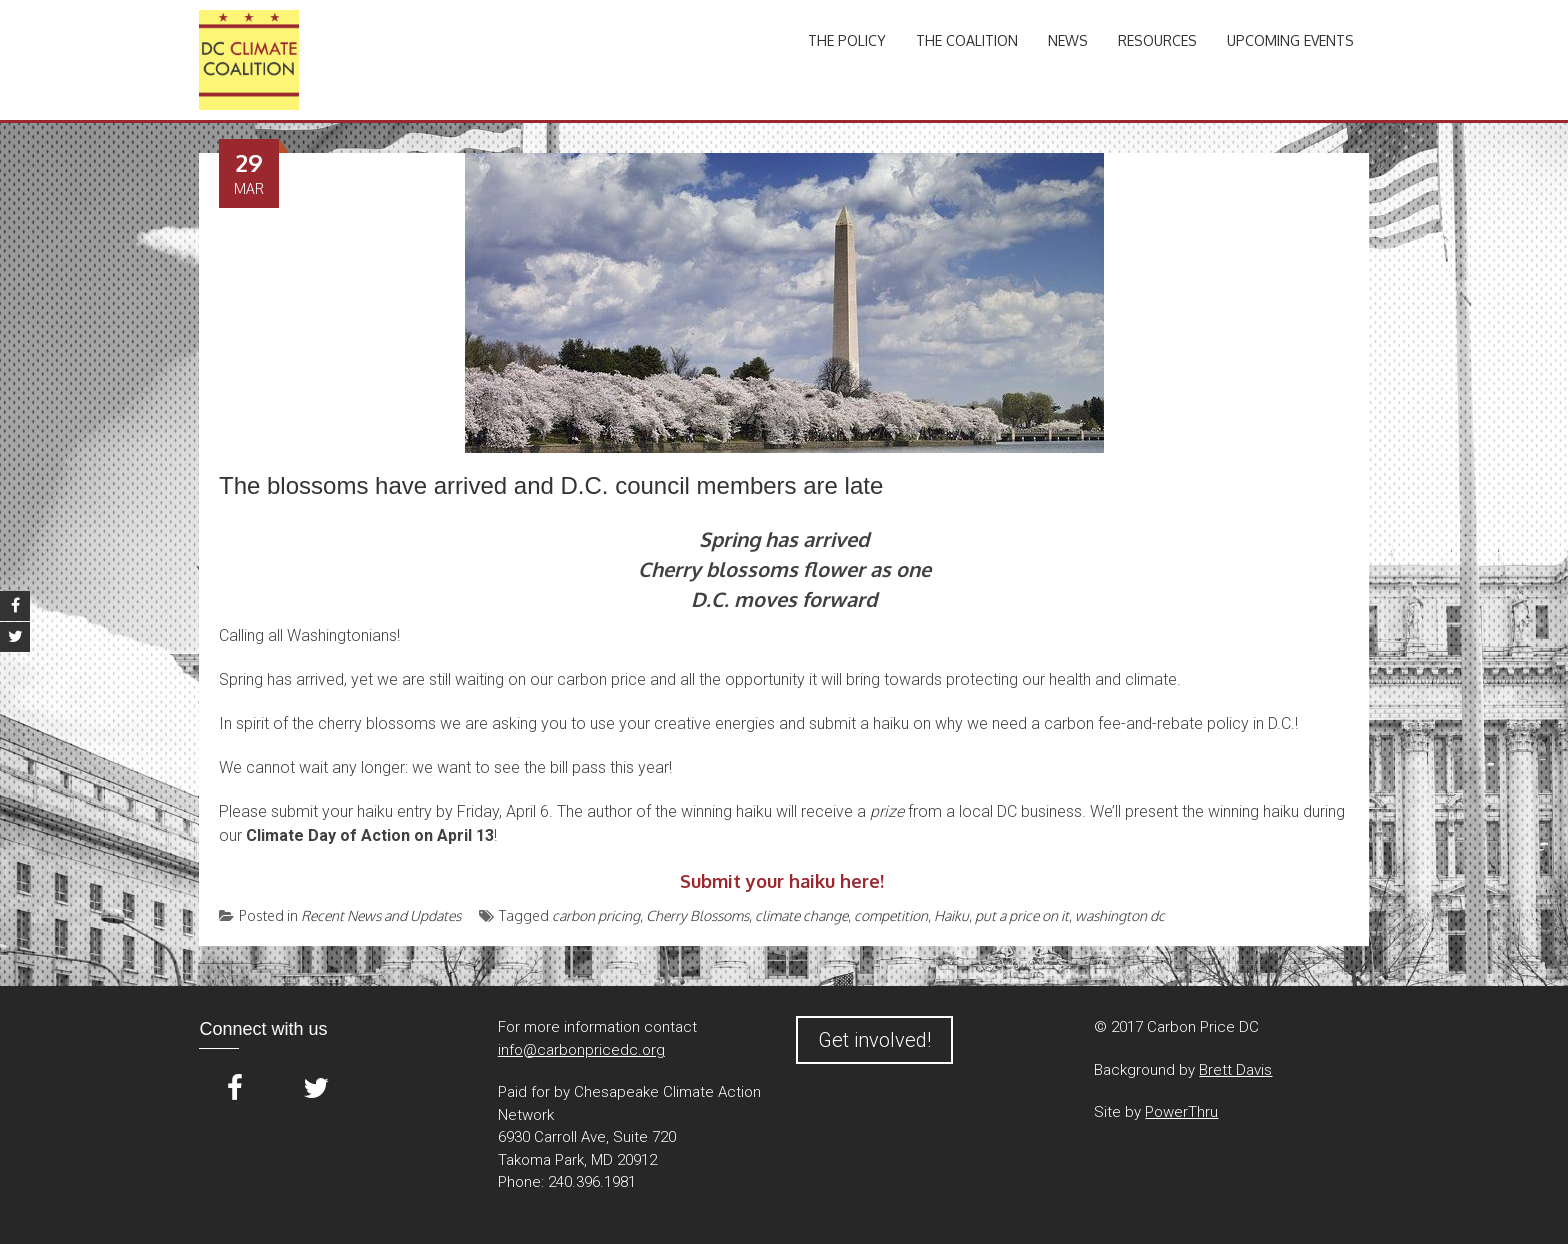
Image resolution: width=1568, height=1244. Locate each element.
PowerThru (1181, 1112)
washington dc (1120, 915)
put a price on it (1022, 915)
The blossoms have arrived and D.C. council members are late (551, 485)
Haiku (951, 915)
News (1068, 40)
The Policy (847, 40)
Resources (1157, 40)
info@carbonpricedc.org (581, 1050)
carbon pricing (596, 915)
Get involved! (874, 1040)
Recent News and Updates (381, 915)
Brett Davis (1235, 1070)
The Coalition (967, 40)
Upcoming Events (1290, 40)
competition (891, 915)
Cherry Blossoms (697, 915)
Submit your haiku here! (782, 881)
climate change (801, 915)
